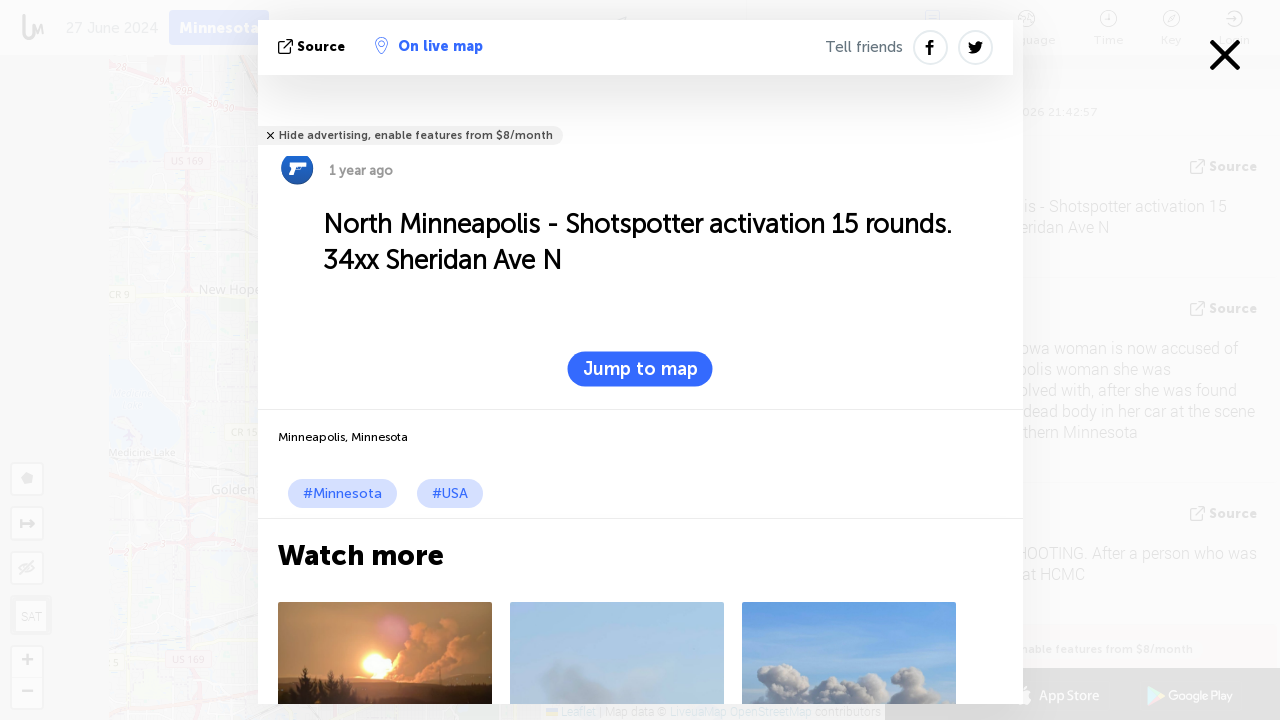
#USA (450, 493)
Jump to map (640, 369)
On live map (429, 46)
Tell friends (864, 47)
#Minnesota (342, 493)
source (313, 46)
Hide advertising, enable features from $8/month (416, 135)
